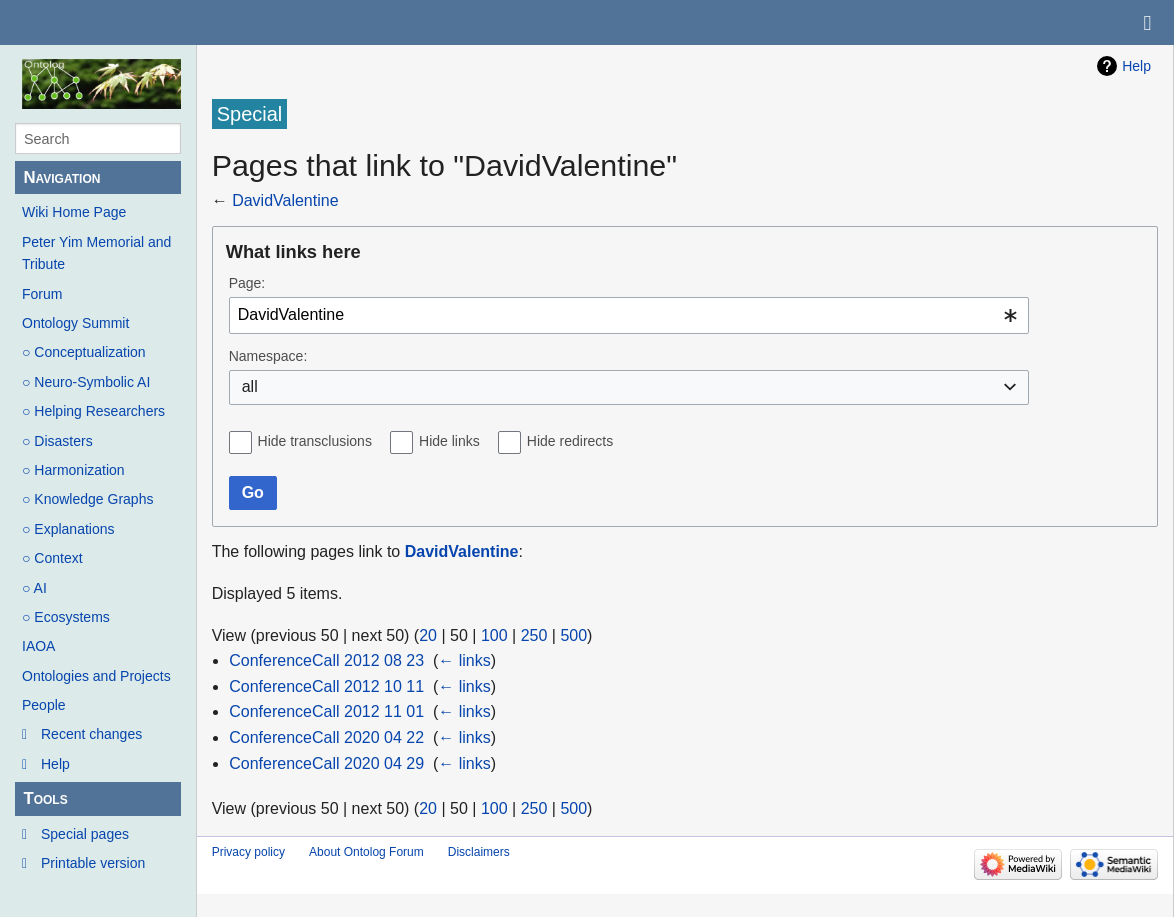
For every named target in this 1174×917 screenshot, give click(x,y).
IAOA (38, 646)
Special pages (85, 834)
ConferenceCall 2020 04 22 (326, 737)
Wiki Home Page (74, 212)
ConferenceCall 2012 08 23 (326, 660)
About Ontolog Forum (366, 852)
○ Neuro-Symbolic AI (86, 382)
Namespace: (268, 356)
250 (534, 635)
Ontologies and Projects (96, 676)
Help (55, 764)
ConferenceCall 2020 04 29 (326, 763)
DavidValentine (285, 200)
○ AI (34, 588)
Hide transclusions (315, 441)
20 (428, 635)
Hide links (449, 441)
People (44, 705)
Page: (247, 283)
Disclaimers (479, 852)
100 (494, 635)
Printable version (93, 863)
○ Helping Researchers (93, 411)
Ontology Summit (75, 323)
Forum (42, 294)
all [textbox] (250, 386)
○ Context (52, 558)
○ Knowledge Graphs (87, 499)
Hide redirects (570, 441)
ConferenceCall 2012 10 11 (326, 686)
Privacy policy (248, 852)
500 (573, 635)
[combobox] (629, 315)
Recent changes (91, 734)
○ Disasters (57, 441)
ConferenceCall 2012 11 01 (326, 711)
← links (464, 660)
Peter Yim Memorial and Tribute (96, 253)
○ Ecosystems (66, 617)
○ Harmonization (73, 470)
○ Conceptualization (84, 352)
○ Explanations (68, 529)
